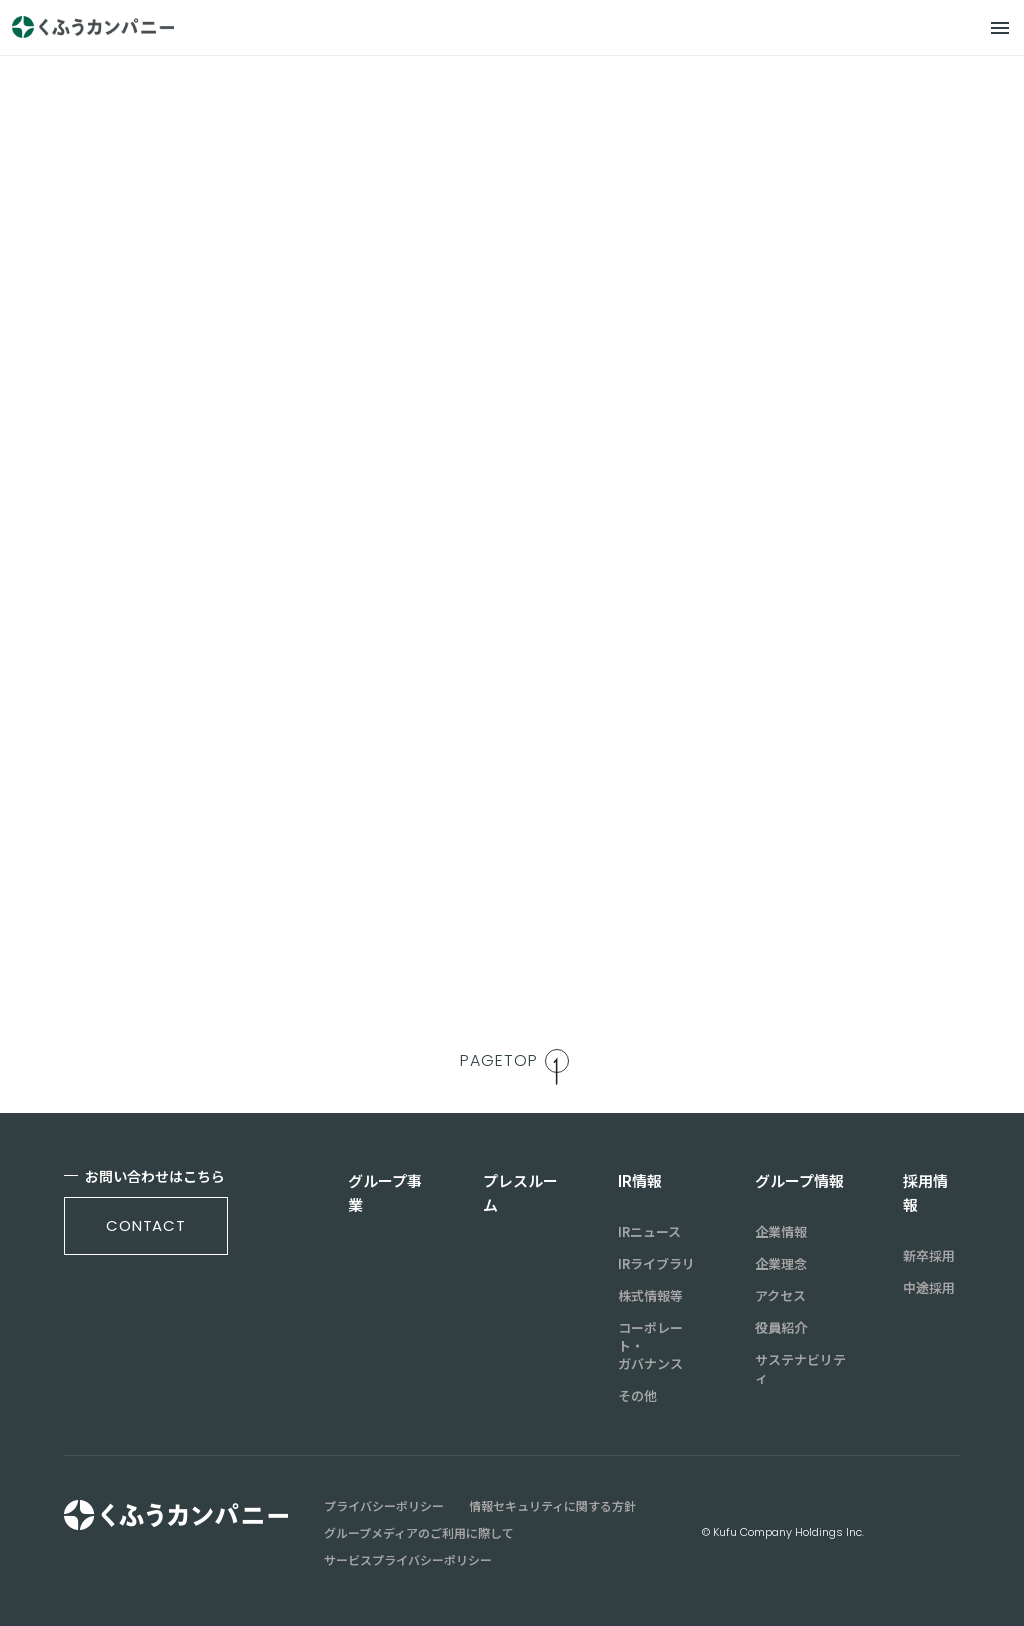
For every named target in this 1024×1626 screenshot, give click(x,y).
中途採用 (929, 1288)
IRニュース (649, 1232)
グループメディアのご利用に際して (419, 1533)
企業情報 (781, 1232)
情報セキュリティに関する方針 (552, 1506)
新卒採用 (929, 1256)
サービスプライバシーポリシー (408, 1560)
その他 (637, 1396)
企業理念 (781, 1264)
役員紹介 (781, 1328)
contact (146, 1225)
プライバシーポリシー (384, 1506)
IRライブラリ (656, 1264)
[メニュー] (1000, 28)
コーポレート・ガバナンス (650, 1346)
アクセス (780, 1296)
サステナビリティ (800, 1369)
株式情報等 (650, 1296)
